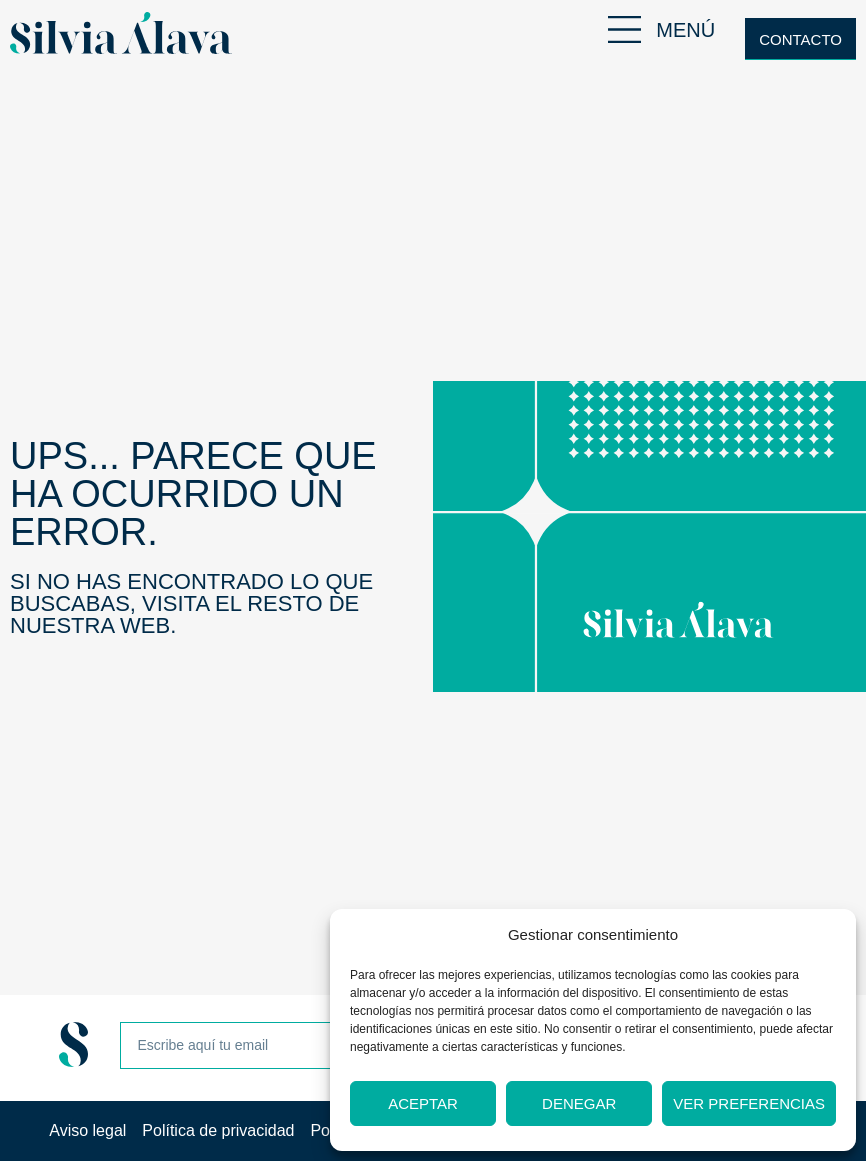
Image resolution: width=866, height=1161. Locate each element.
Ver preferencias (749, 1103)
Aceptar (423, 1103)
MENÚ (685, 30)
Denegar (579, 1103)
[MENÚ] (624, 29)
